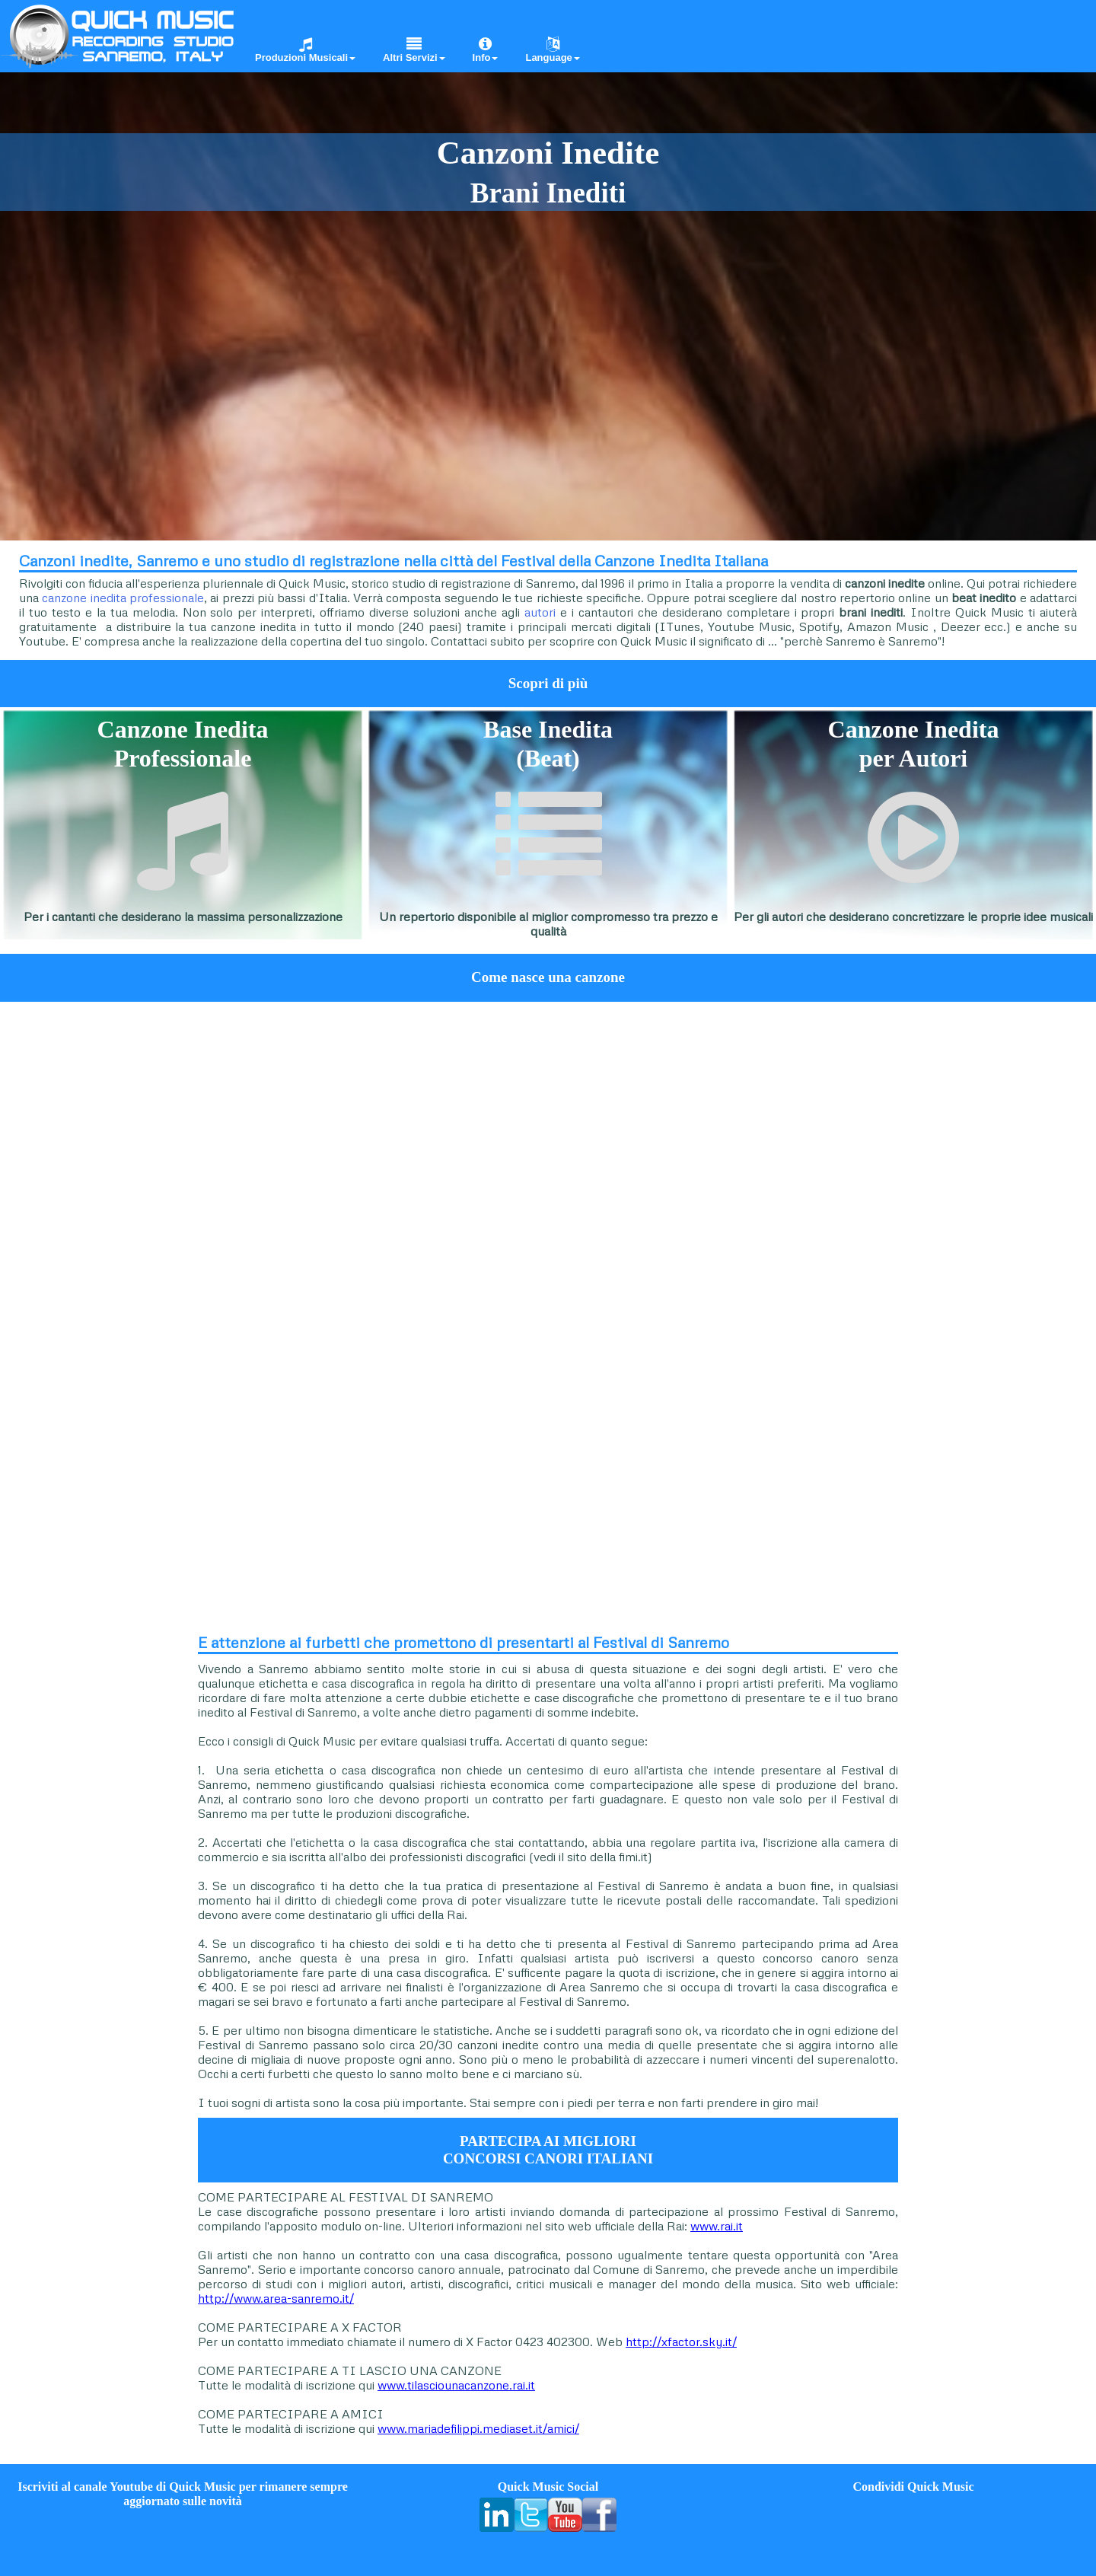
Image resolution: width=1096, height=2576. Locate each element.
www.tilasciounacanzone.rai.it (456, 2385)
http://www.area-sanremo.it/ (276, 2298)
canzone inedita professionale (123, 597)
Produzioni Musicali (305, 50)
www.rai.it (716, 2225)
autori (540, 612)
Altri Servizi (414, 50)
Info (486, 50)
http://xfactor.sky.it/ (681, 2341)
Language (552, 50)
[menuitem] (300, 35)
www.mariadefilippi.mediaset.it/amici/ (478, 2428)
